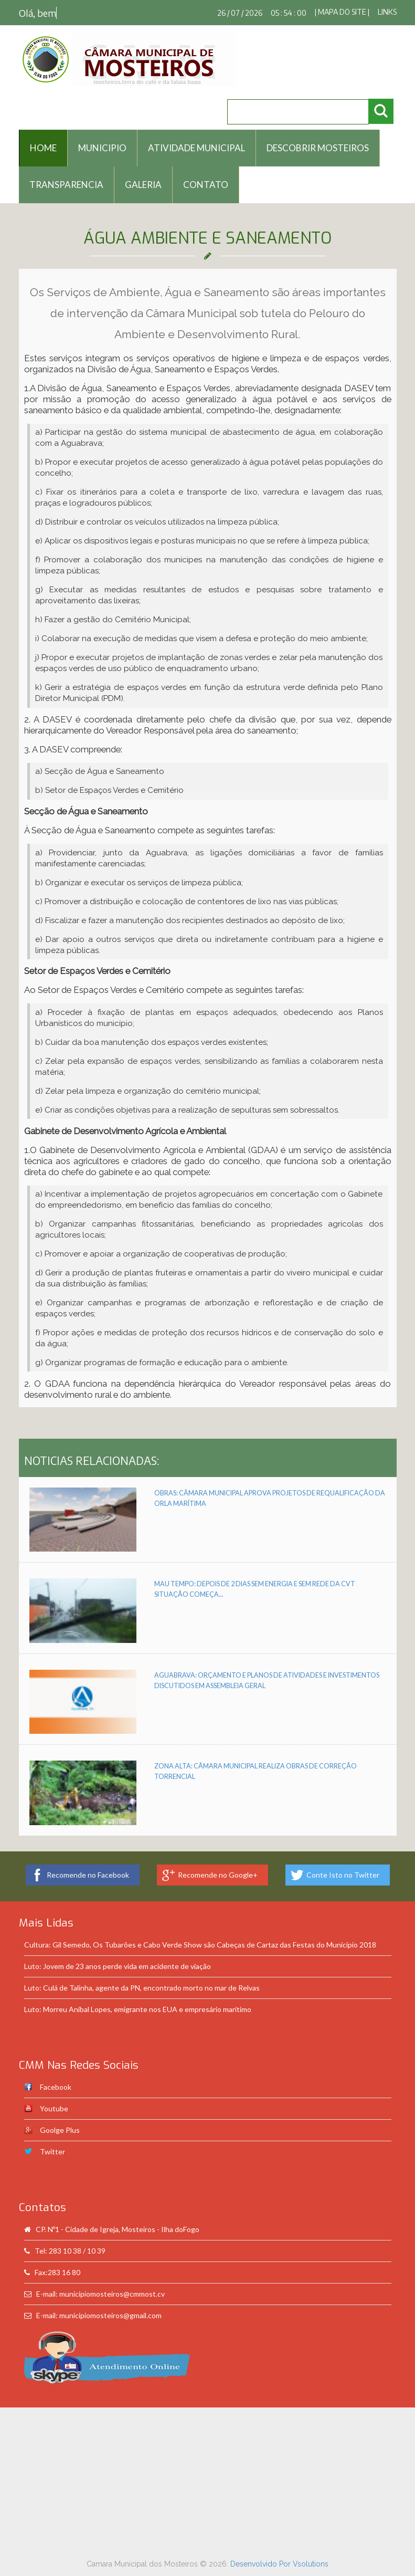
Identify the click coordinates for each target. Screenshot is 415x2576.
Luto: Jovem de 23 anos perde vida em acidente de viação (117, 1966)
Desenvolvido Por (261, 2564)
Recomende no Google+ (218, 1874)
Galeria (143, 184)
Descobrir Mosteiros (318, 147)
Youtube (54, 2108)
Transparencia (66, 184)
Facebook (55, 2086)
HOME (43, 147)
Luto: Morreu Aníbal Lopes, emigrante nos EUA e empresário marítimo (137, 2009)
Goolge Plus (60, 2129)
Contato (205, 184)
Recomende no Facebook (88, 1874)
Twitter (52, 2151)
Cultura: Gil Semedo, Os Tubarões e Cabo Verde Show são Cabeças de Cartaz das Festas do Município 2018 (200, 1944)
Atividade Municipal (196, 147)
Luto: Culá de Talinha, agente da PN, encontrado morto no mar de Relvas (142, 1987)
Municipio (102, 147)
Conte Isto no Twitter (342, 1874)
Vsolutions (310, 2564)
